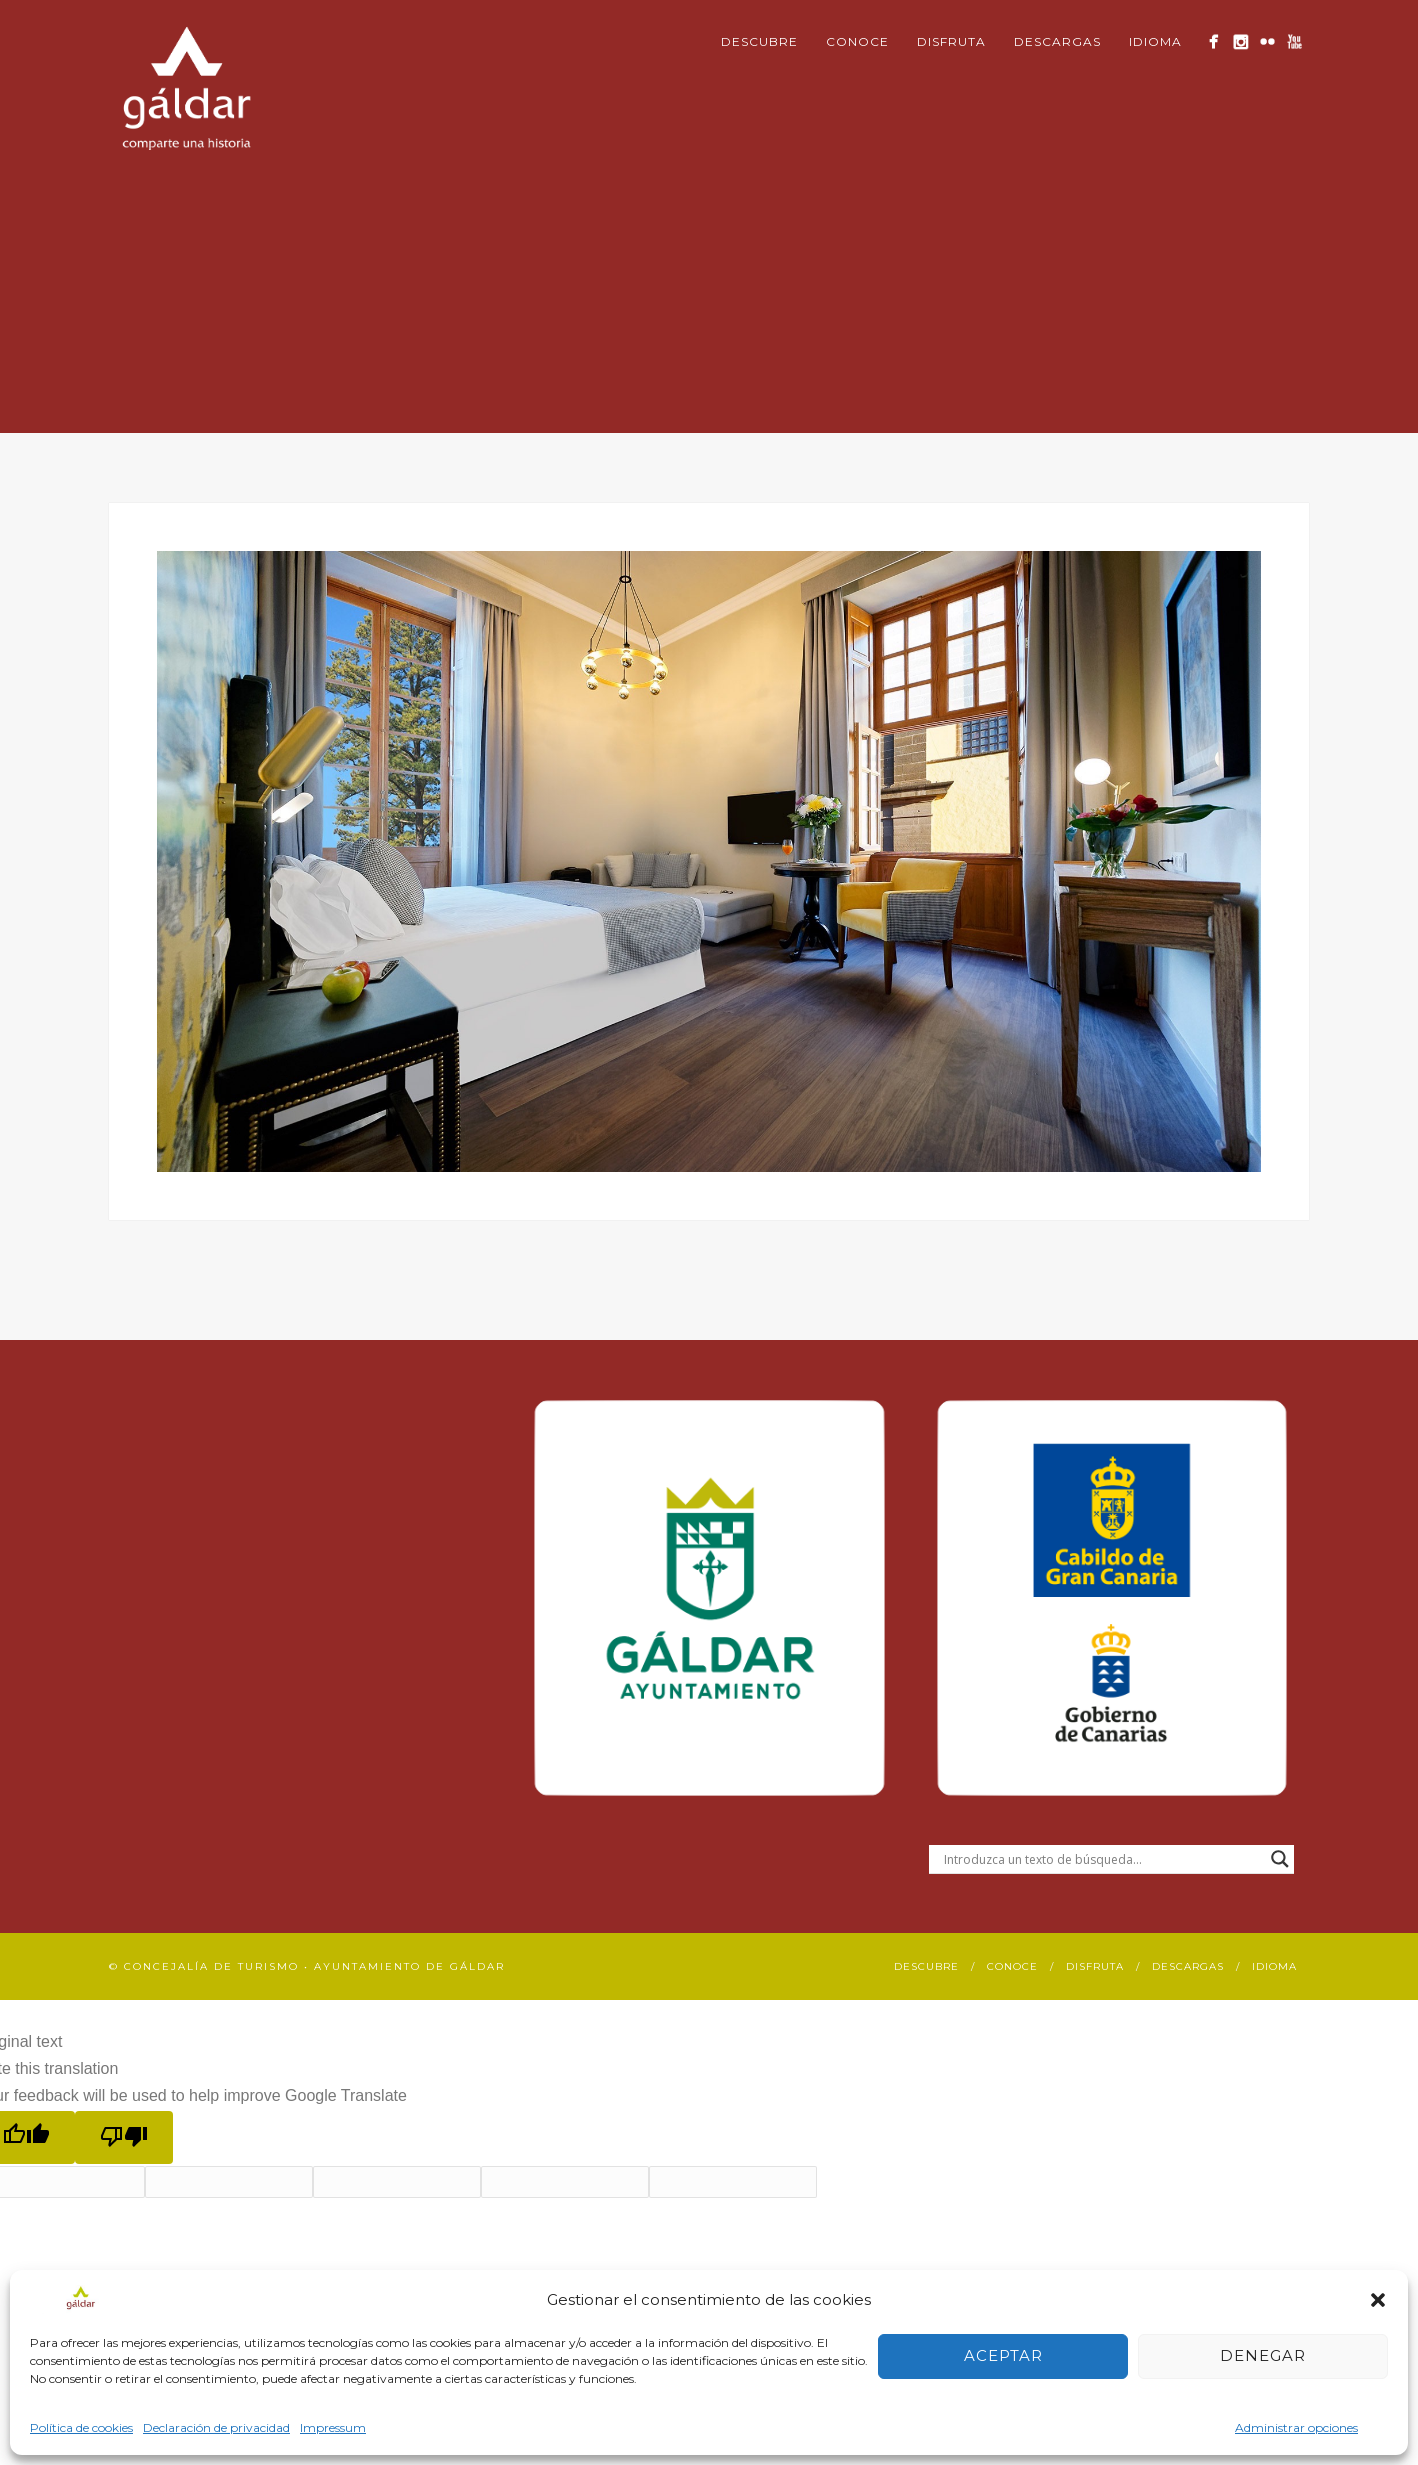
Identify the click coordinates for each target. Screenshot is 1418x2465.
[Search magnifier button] (1280, 1859)
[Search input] (1102, 1859)
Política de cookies (81, 2427)
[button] (1378, 2300)
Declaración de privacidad (216, 2427)
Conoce (857, 41)
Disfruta (951, 41)
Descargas (1057, 41)
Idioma (1155, 41)
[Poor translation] (124, 2137)
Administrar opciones (1296, 2427)
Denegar (1263, 2355)
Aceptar (1003, 2355)
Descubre (759, 41)
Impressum (333, 2427)
